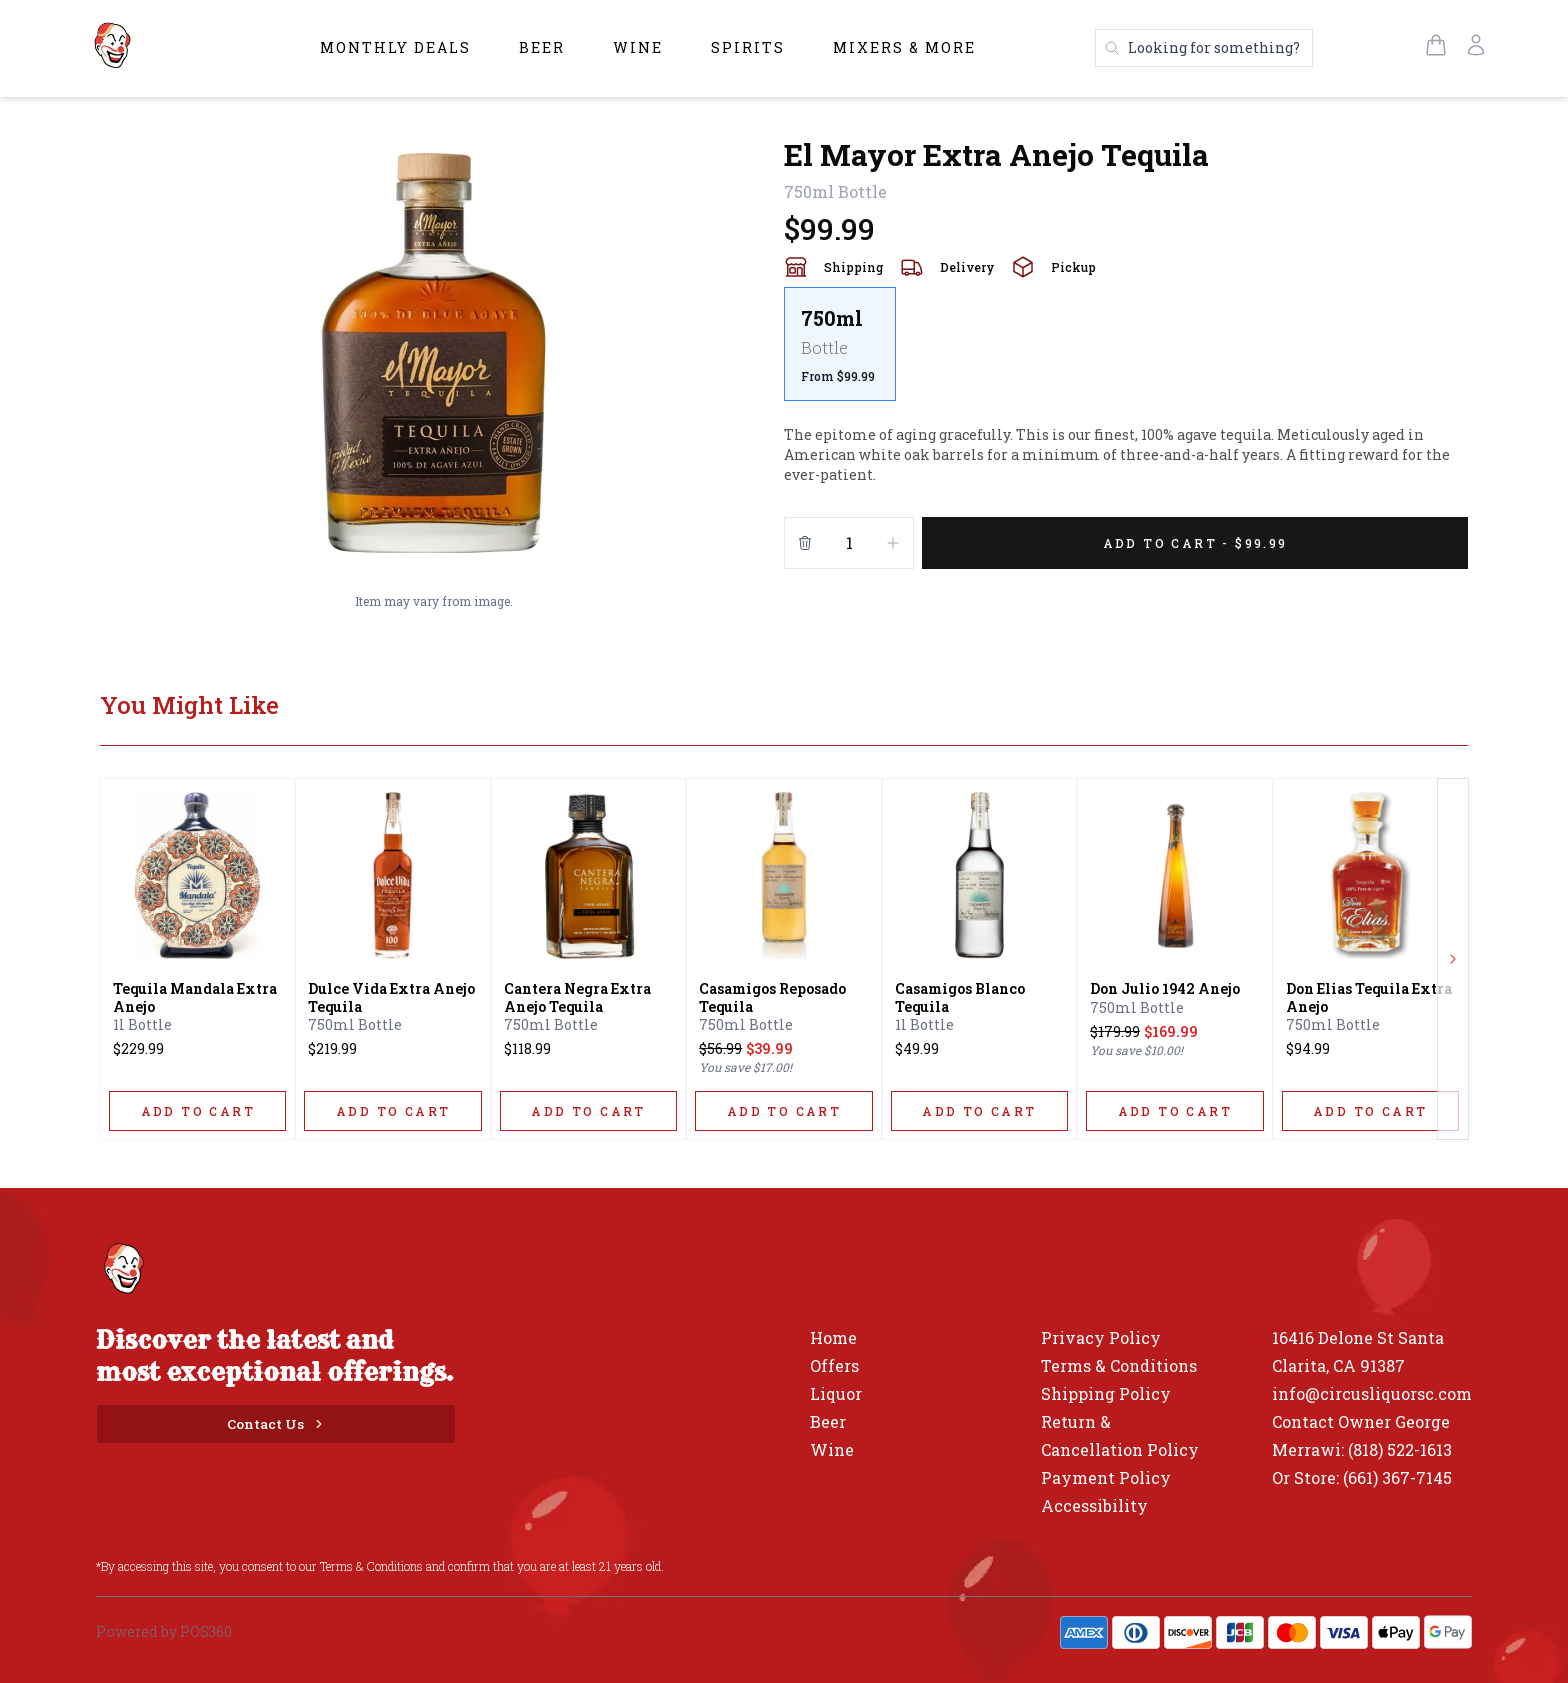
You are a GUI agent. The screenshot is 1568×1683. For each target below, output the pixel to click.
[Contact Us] (276, 1424)
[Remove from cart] (805, 543)
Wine (638, 47)
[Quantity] (849, 543)
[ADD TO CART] (197, 1111)
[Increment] (893, 543)
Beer (542, 47)
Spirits (748, 47)
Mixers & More (904, 47)
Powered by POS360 (164, 1631)
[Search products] (1204, 48)
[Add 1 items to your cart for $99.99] (1195, 543)
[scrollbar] (1126, 352)
